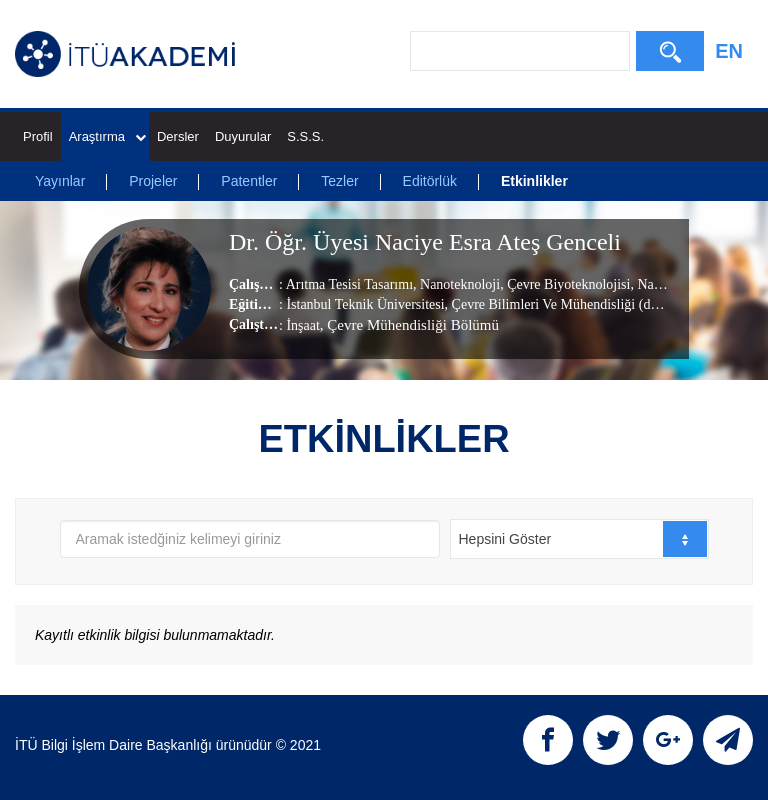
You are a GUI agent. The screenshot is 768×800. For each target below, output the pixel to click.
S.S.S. (305, 136)
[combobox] (579, 539)
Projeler (153, 181)
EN (729, 51)
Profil (38, 136)
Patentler (249, 181)
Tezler (339, 181)
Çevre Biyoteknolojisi (567, 284)
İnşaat (302, 325)
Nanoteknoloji (459, 284)
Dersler (178, 136)
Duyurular (243, 136)
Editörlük (430, 181)
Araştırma (107, 136)
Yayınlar (60, 181)
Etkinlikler (534, 181)
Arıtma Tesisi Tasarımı (349, 284)
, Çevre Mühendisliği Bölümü (409, 325)
